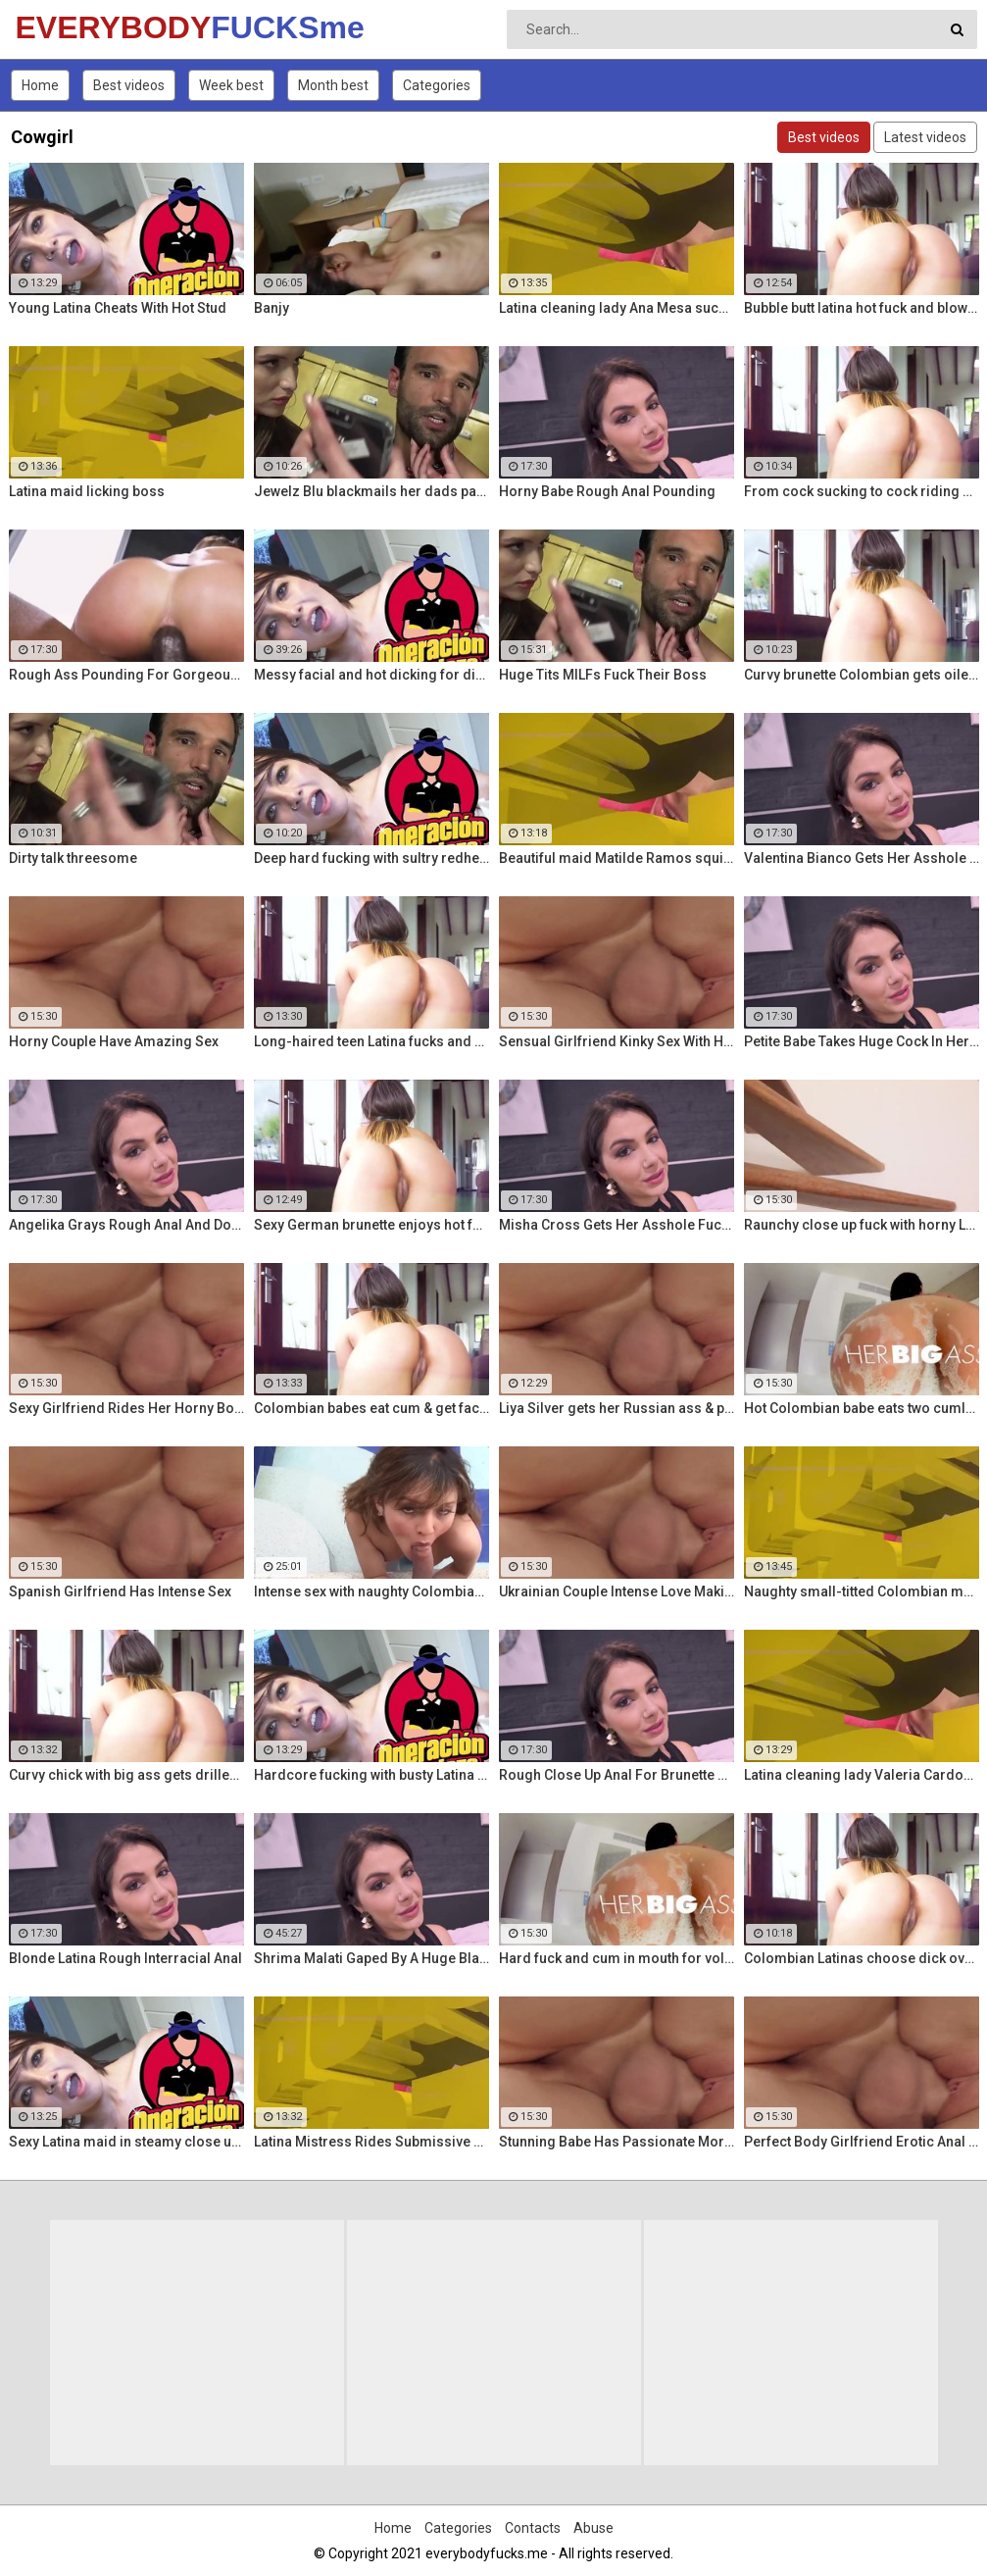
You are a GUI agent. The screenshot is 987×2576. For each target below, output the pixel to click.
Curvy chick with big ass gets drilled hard (126, 1775)
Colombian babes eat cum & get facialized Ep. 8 (371, 1408)
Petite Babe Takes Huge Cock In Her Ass (861, 1041)
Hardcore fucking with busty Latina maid (371, 1775)
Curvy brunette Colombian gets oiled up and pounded (861, 674)
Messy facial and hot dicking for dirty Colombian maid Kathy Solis (371, 674)
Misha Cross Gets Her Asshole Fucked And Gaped (616, 1225)
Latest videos (925, 137)
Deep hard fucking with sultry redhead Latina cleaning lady (371, 858)
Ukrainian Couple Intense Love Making (616, 1591)
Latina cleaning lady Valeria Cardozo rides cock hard (861, 1775)
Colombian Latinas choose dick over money (861, 1958)
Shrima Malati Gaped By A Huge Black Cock (371, 1958)
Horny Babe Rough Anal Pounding (607, 491)
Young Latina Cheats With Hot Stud (117, 308)
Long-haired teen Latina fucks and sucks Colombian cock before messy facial (371, 1041)
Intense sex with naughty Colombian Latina (371, 1591)
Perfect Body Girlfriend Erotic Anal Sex (861, 2141)
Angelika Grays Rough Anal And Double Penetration (126, 1225)
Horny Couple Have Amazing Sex (114, 1041)
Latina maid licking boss (87, 491)
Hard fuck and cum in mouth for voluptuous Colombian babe (616, 1958)
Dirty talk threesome (73, 858)
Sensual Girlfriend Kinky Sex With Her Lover (616, 1041)
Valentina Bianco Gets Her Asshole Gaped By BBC (861, 858)
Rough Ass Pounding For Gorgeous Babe (126, 674)
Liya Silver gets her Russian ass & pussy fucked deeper (616, 1408)
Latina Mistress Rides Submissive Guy (371, 2141)
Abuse (593, 2528)
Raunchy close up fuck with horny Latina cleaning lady (861, 1225)
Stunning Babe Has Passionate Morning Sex (616, 2141)
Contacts (533, 2528)
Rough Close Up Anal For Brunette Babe (616, 1775)
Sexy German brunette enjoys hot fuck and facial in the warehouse (371, 1225)
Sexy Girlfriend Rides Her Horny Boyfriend (126, 1408)
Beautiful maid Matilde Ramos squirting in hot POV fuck (616, 858)
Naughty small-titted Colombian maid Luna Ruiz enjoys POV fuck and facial (861, 1591)
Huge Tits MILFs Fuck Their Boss (603, 674)
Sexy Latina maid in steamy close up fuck (126, 2141)
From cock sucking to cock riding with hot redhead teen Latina (861, 491)
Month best (333, 85)
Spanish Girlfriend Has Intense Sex (120, 1591)
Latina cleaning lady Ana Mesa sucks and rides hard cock (616, 308)
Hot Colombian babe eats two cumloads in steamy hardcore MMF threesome (861, 1408)
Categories (436, 85)
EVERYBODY (67, 27)
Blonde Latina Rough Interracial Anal (125, 1958)
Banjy (271, 308)
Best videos (129, 85)
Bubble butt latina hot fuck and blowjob (861, 308)
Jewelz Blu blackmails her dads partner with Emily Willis (371, 491)
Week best (231, 85)
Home (40, 85)
